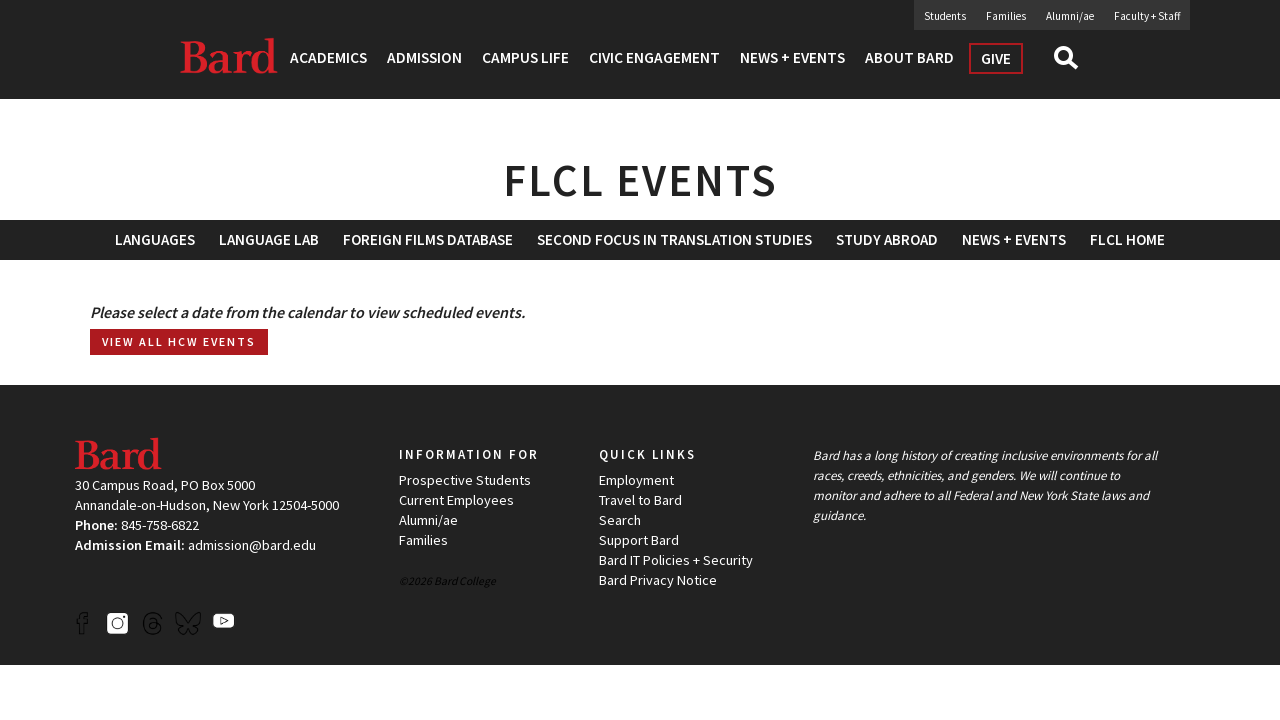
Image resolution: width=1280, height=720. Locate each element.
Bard (230, 55)
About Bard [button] (909, 57)
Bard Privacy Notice (658, 580)
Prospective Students (465, 480)
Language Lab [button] (269, 239)
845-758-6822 (160, 525)
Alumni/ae (1070, 16)
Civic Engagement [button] (654, 57)
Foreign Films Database (428, 239)
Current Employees (456, 500)
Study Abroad (887, 239)
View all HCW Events (179, 341)
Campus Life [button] (525, 57)
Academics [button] (328, 57)
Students (945, 16)
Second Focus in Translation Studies (674, 239)
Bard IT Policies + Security (676, 560)
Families (1006, 16)
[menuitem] (428, 239)
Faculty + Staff (1147, 16)
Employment (636, 480)
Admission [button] (424, 57)
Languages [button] (155, 239)
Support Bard (639, 540)
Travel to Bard (640, 500)
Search (1074, 64)
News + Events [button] (792, 57)
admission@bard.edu (252, 545)
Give (996, 58)
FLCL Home (1127, 239)
